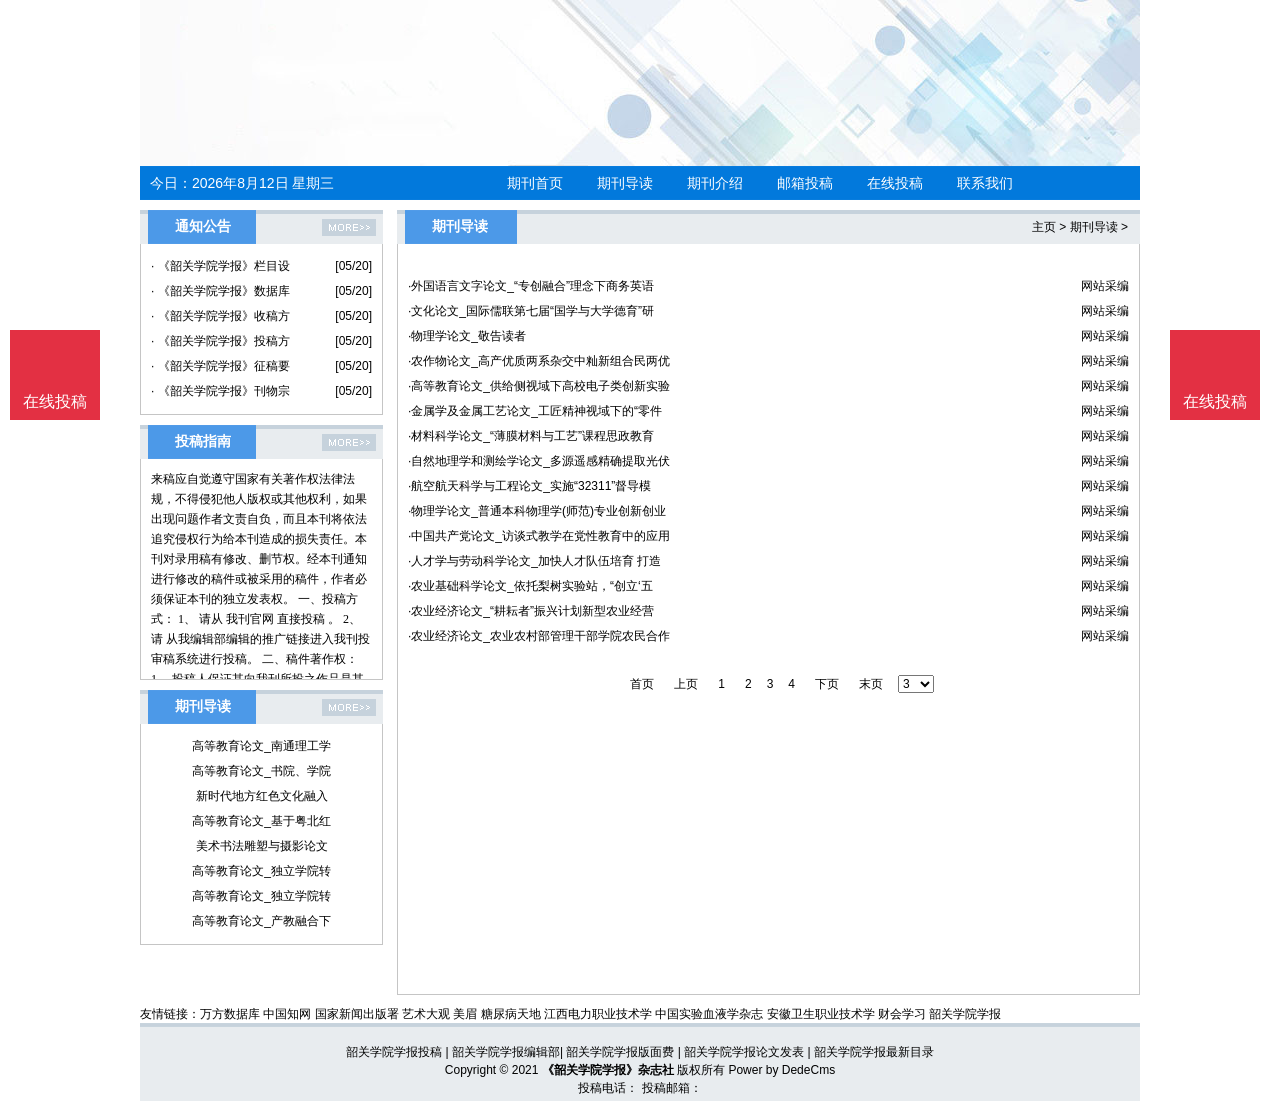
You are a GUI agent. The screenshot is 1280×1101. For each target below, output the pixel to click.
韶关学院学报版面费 (620, 1052)
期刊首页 (535, 183)
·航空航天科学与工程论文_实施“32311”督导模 (529, 486)
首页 (642, 684)
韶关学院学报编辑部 (506, 1052)
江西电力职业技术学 (598, 1014)
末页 (871, 684)
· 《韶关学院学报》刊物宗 (220, 391)
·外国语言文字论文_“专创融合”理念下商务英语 (531, 286)
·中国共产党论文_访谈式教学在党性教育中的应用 (539, 536)
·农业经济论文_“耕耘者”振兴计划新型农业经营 (531, 611)
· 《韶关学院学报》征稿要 (220, 366)
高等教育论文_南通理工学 (261, 746)
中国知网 (287, 1014)
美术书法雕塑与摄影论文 (262, 846)
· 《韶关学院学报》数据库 (220, 291)
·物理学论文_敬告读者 (467, 336)
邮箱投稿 (805, 183)
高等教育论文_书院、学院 (261, 771)
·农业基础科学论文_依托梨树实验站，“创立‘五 (530, 586)
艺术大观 (426, 1014)
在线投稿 (895, 183)
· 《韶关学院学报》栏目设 (220, 266)
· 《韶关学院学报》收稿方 (220, 316)
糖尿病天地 (511, 1014)
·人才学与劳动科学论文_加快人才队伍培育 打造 (534, 561)
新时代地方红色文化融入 (262, 796)
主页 (1044, 227)
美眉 (465, 1014)
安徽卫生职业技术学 (821, 1014)
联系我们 (985, 183)
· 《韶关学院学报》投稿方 (220, 341)
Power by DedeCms (781, 1070)
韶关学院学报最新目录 (874, 1052)
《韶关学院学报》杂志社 (608, 1070)
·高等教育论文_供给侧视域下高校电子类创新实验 (539, 386)
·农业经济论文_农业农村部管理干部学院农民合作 (539, 636)
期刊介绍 (715, 183)
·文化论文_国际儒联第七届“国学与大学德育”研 (531, 311)
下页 (827, 684)
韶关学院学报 (965, 1014)
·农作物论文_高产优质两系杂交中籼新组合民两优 (539, 361)
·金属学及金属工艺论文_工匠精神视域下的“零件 (535, 411)
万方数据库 (230, 1014)
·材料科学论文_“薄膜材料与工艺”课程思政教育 (531, 436)
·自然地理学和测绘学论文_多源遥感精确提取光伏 (539, 461)
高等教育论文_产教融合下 (261, 921)
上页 (686, 684)
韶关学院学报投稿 (394, 1052)
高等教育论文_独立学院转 (261, 871)
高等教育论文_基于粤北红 (261, 821)
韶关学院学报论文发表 (744, 1052)
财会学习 (902, 1014)
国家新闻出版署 (357, 1014)
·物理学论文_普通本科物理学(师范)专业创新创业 (537, 511)
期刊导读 (625, 183)
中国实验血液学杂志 (709, 1014)
